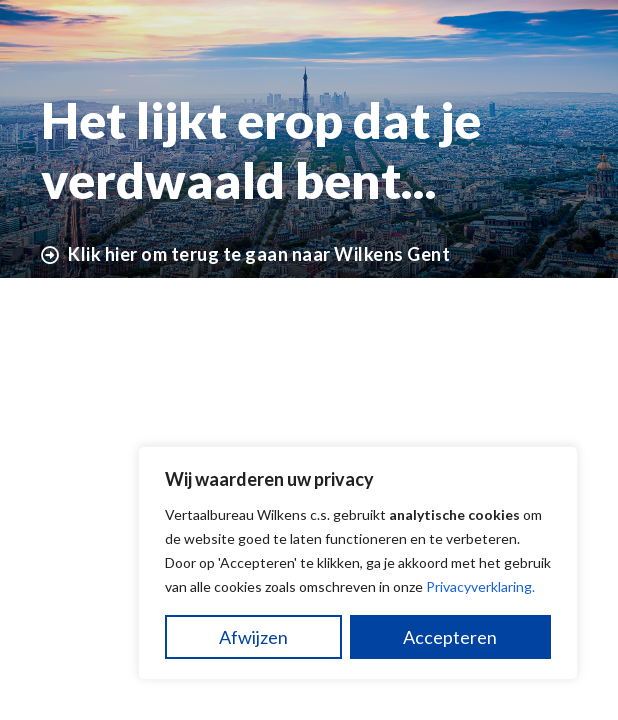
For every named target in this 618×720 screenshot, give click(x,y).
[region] (358, 563)
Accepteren (450, 637)
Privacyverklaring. (480, 586)
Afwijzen (253, 637)
